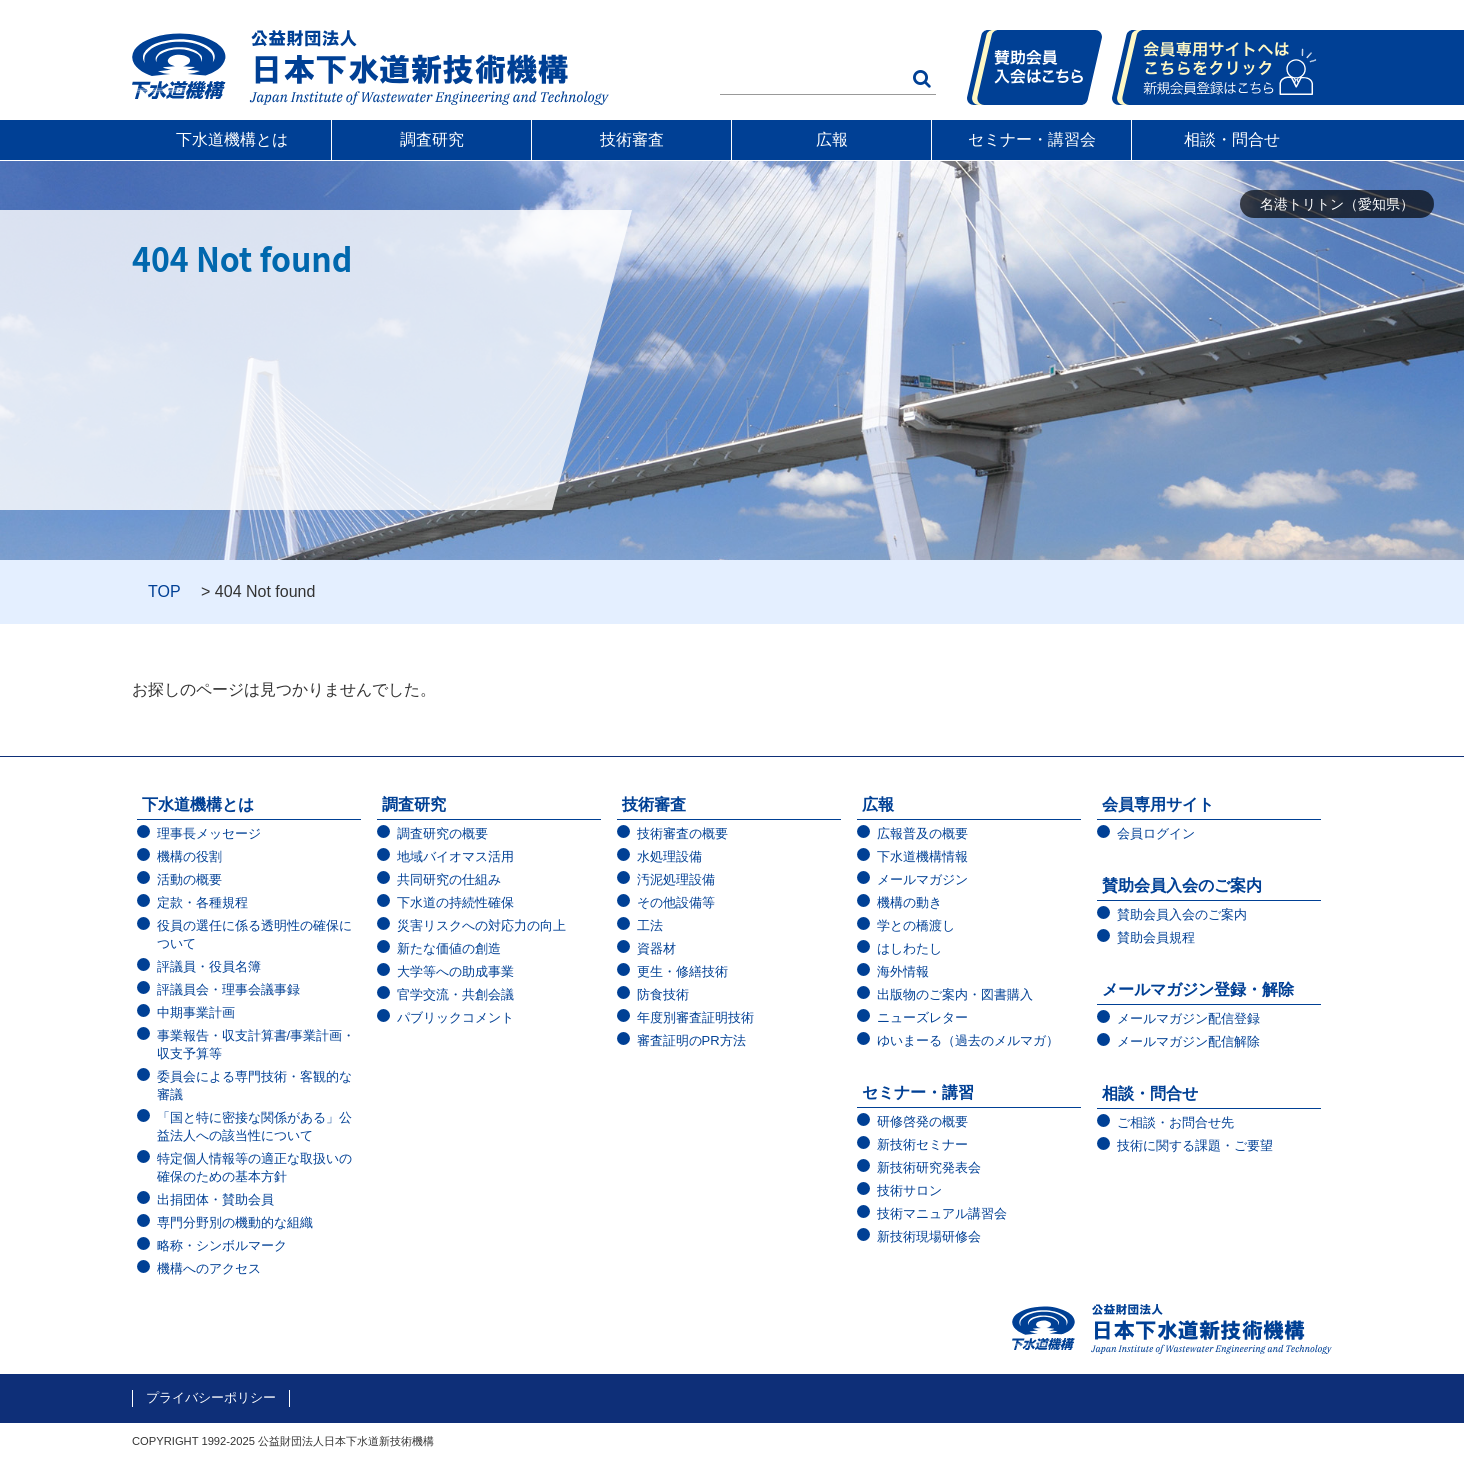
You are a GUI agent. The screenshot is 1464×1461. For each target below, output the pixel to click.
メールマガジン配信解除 (1188, 1041)
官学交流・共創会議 (455, 994)
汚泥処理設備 (676, 879)
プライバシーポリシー (211, 1397)
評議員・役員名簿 (209, 966)
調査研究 (432, 139)
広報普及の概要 (922, 833)
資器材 (656, 948)
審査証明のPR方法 (691, 1040)
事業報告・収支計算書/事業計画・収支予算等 (256, 1044)
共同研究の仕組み (449, 879)
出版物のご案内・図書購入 (955, 994)
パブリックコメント (455, 1017)
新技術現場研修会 (929, 1236)
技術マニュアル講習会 (942, 1213)
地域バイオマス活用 (455, 856)
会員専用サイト (1158, 804)
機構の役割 (189, 856)
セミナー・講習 (918, 1092)
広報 (832, 139)
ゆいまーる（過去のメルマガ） (968, 1040)
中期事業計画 (196, 1012)
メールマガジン (922, 879)
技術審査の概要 (682, 833)
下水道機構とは (232, 139)
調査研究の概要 (442, 833)
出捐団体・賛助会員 (215, 1199)
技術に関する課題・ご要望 (1195, 1145)
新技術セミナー (922, 1144)
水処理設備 (669, 856)
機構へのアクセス (209, 1268)
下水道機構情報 (922, 856)
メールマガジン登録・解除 (1198, 989)
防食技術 (663, 994)
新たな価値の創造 (449, 948)
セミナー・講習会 (1032, 139)
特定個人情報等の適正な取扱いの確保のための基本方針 (254, 1167)
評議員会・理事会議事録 (228, 989)
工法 (650, 925)
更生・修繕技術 (682, 971)
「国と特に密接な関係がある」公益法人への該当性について (254, 1126)
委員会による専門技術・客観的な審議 (254, 1085)
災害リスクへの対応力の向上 (481, 925)
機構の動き (909, 902)
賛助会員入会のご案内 (1182, 885)
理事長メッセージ (209, 833)
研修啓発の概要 (922, 1121)
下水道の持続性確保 (455, 902)
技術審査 (632, 139)
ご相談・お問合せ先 (1175, 1122)
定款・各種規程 (202, 902)
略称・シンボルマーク (222, 1245)
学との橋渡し (916, 925)
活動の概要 (189, 879)
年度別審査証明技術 (695, 1017)
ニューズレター (922, 1017)
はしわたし (909, 948)
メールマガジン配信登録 (1188, 1018)
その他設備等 (676, 902)
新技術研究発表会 (929, 1167)
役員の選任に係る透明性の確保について (254, 934)
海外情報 (903, 971)
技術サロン (909, 1190)
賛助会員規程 (1156, 937)
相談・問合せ (1232, 139)
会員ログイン (1156, 833)
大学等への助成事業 (455, 971)
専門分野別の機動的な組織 (235, 1222)
